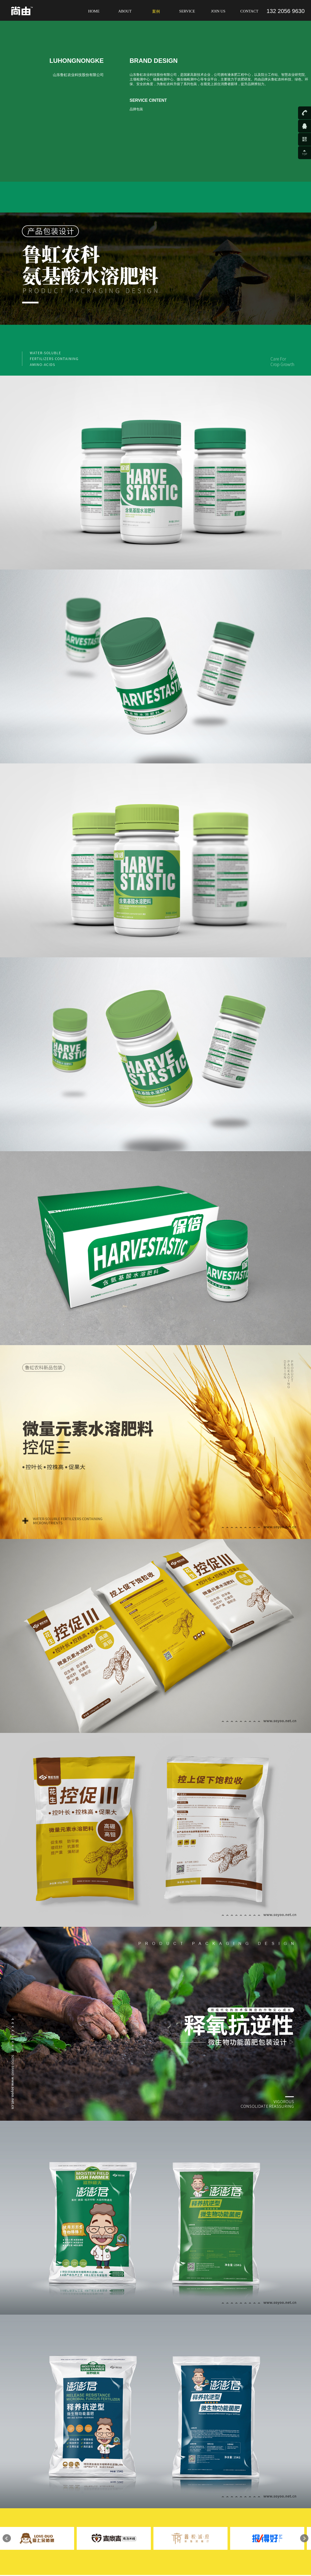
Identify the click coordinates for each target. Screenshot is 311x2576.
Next (304, 2538)
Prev (7, 2538)
